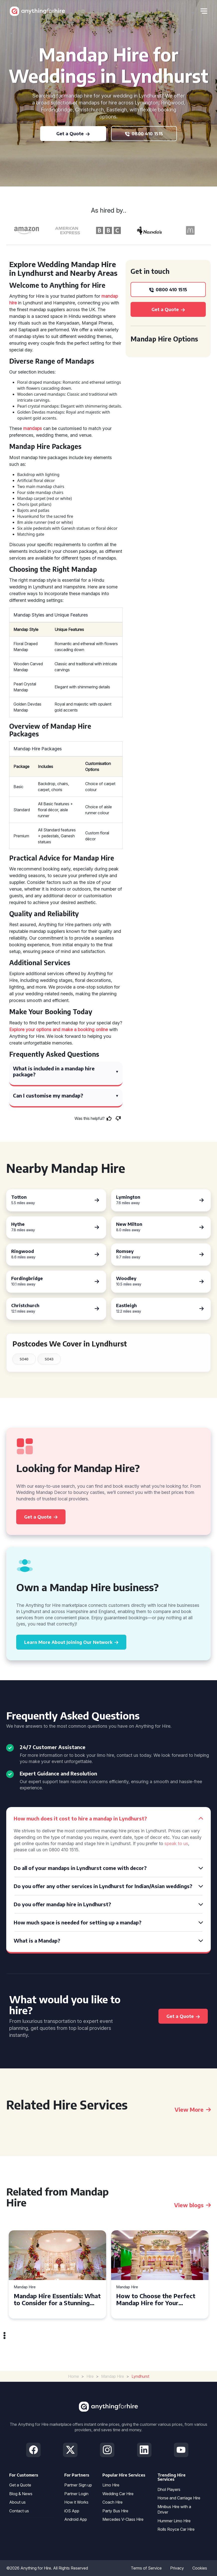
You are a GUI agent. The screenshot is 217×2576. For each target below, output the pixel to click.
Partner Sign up (78, 2484)
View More (193, 2109)
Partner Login (76, 2493)
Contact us (19, 2510)
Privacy (177, 2568)
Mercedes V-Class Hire (123, 2519)
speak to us (176, 1843)
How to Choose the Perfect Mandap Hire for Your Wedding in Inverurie (155, 2299)
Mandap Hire (25, 2287)
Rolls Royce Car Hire (176, 2529)
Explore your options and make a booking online (58, 1029)
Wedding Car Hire (118, 2493)
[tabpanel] (57, 2274)
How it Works (76, 2502)
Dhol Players (168, 2489)
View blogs (192, 2205)
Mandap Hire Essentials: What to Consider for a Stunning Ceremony (57, 2299)
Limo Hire (110, 2484)
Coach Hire (112, 2502)
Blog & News (20, 2493)
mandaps (32, 428)
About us (17, 2502)
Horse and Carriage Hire (178, 2497)
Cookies (199, 2568)
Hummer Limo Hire (174, 2520)
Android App (75, 2519)
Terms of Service (146, 2568)
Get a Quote (20, 2484)
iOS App (71, 2510)
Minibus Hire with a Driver (174, 2509)
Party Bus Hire (115, 2510)
